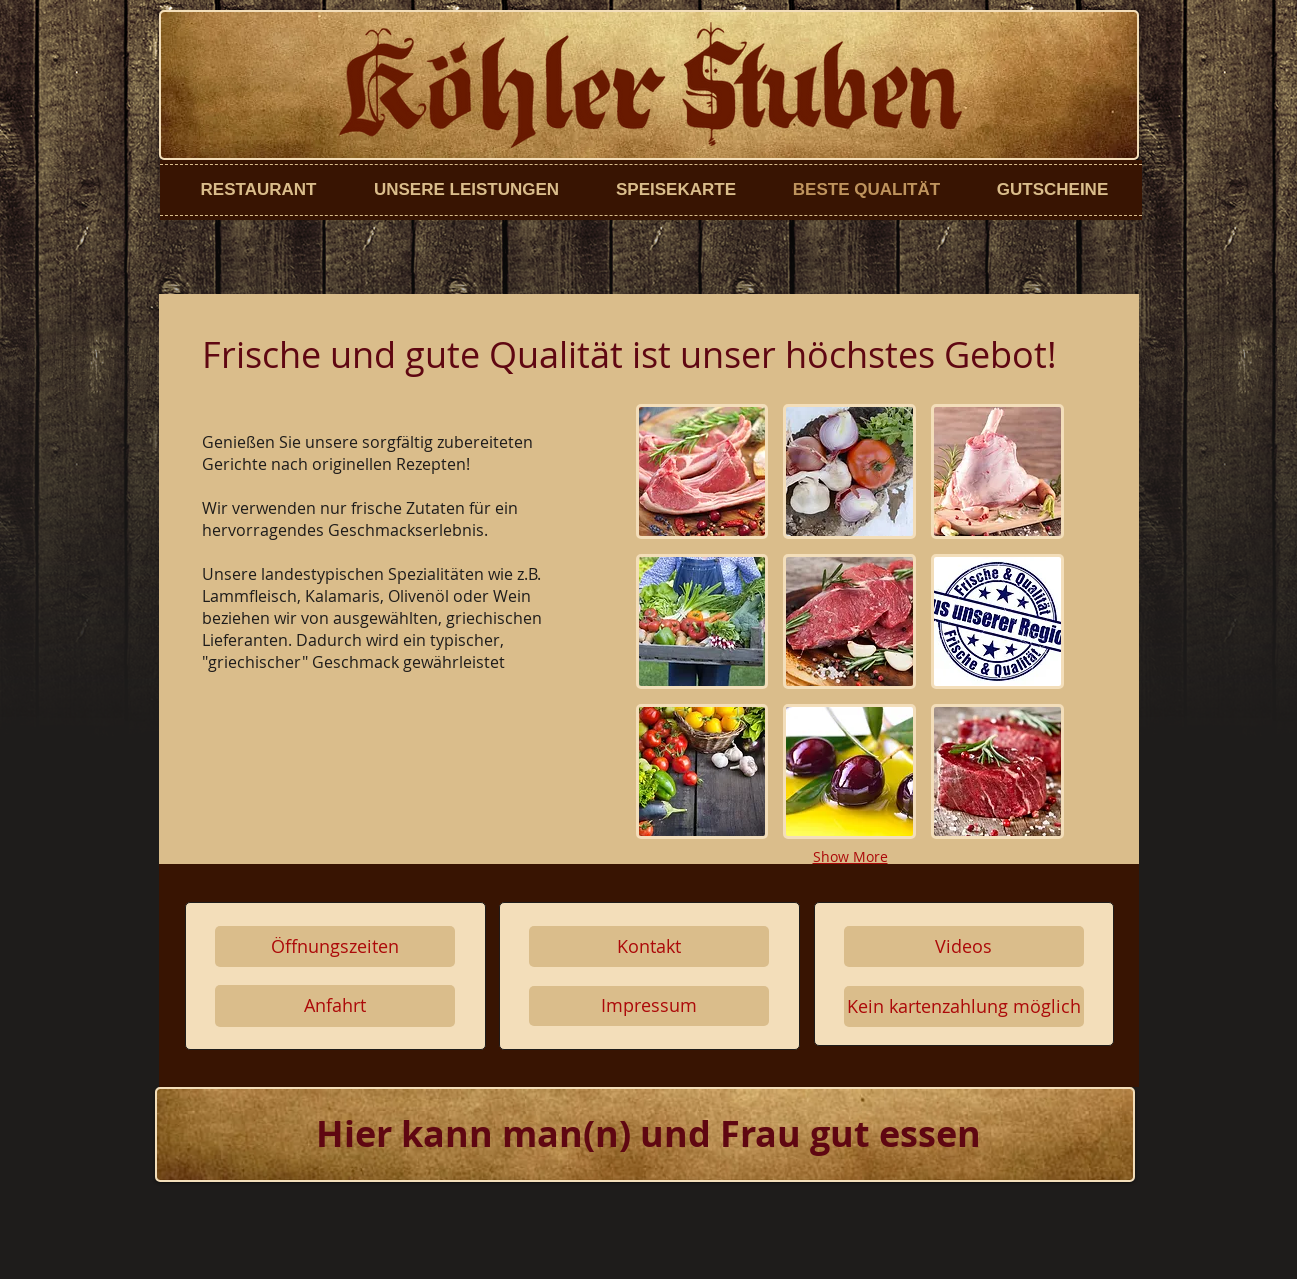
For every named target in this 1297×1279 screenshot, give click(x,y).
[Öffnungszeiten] (335, 946)
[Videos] (964, 946)
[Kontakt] (649, 946)
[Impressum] (649, 1006)
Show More (850, 856)
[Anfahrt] (335, 1006)
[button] (702, 471)
